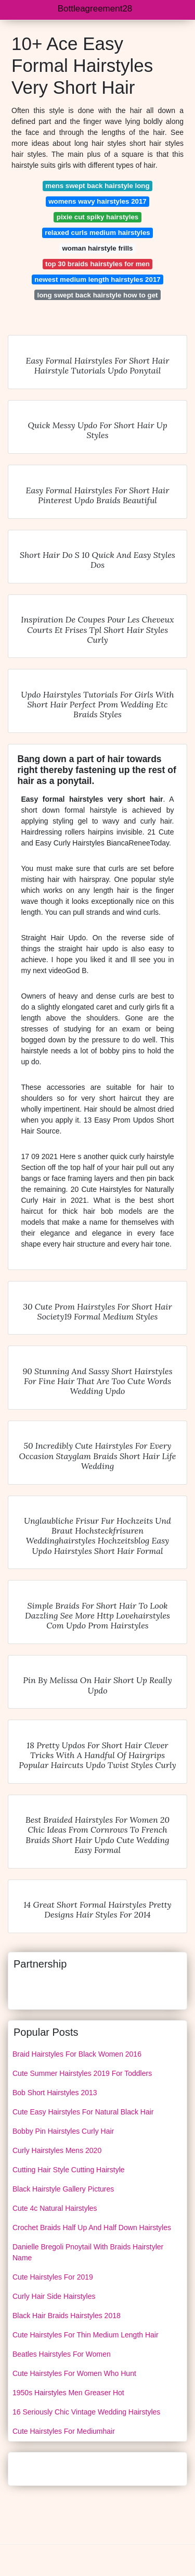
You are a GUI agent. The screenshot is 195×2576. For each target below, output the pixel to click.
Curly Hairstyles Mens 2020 (56, 2150)
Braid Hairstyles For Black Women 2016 (76, 2054)
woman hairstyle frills (97, 248)
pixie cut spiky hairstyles (97, 217)
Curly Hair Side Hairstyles (53, 2296)
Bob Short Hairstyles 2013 (54, 2092)
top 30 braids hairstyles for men (97, 264)
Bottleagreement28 (95, 9)
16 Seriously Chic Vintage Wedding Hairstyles (86, 2412)
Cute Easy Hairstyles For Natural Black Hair (83, 2112)
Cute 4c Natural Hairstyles (54, 2208)
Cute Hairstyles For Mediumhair (63, 2431)
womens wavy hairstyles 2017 (97, 201)
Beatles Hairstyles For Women (61, 2354)
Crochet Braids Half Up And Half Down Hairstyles (91, 2227)
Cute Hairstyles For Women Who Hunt (74, 2373)
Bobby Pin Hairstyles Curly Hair (63, 2131)
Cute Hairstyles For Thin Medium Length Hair (85, 2335)
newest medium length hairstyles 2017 (97, 279)
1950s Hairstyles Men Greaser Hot (68, 2392)
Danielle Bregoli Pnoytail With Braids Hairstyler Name (87, 2252)
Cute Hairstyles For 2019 (52, 2277)
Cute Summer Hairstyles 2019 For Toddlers (82, 2073)
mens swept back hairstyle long (97, 186)
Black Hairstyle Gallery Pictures (63, 2189)
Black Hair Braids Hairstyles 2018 (66, 2315)
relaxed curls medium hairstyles (97, 233)
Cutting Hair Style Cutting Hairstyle (68, 2170)
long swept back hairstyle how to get (97, 295)
